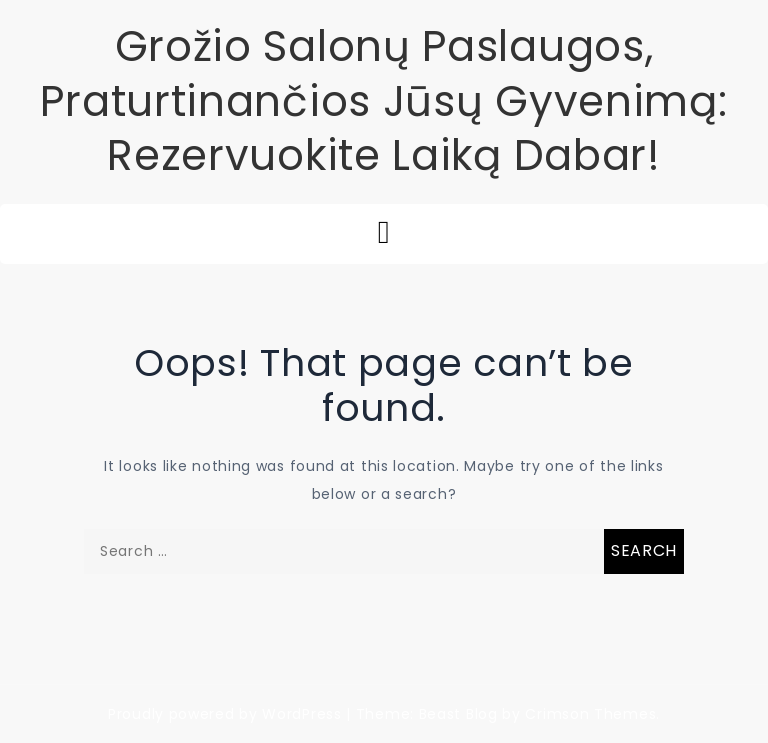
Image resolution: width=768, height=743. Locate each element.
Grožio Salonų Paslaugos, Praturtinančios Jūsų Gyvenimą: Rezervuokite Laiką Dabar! (383, 101)
